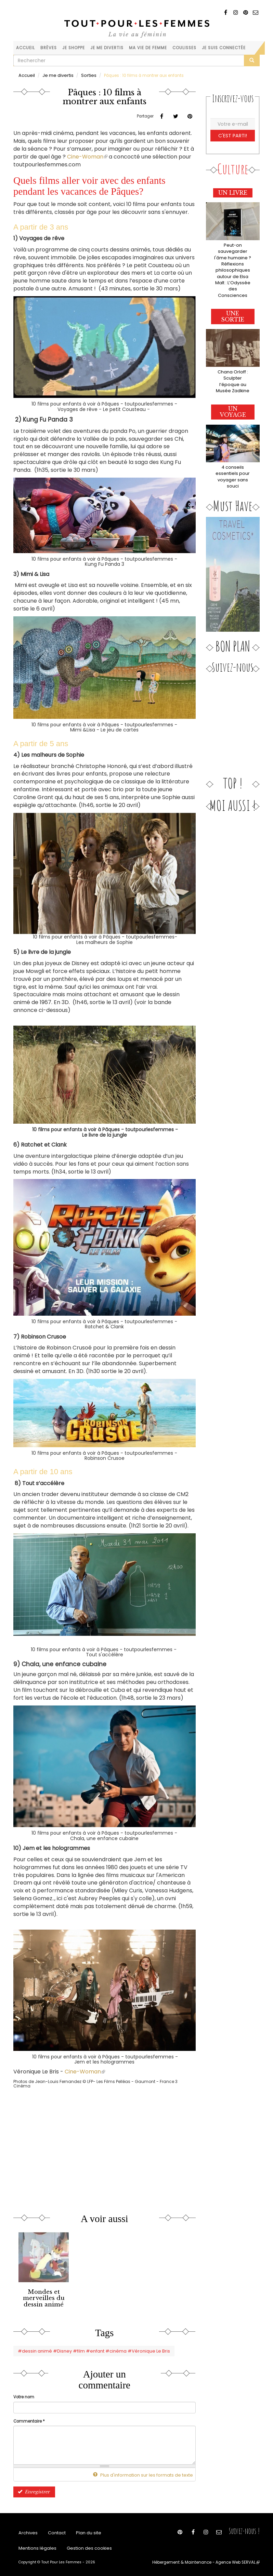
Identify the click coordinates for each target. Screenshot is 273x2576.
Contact (54, 2529)
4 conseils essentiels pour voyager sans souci (233, 455)
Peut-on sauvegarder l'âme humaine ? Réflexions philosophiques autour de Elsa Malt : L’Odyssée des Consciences (232, 264)
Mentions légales (35, 2546)
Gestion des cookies (83, 2546)
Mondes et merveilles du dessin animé (43, 2296)
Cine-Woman (87, 156)
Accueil (25, 48)
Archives (27, 2529)
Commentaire (29, 2418)
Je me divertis (107, 48)
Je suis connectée (224, 48)
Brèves (48, 48)
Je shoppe (73, 48)
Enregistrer (32, 2487)
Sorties (83, 75)
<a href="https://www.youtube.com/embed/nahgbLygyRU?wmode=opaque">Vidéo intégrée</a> (85, 2145)
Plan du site (84, 2529)
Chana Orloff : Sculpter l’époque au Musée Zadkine (232, 365)
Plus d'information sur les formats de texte (147, 2472)
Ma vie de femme (148, 48)
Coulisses (184, 48)
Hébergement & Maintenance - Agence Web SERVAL (211, 2561)
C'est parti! (233, 135)
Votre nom (23, 2394)
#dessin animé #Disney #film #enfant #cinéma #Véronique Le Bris (87, 2348)
